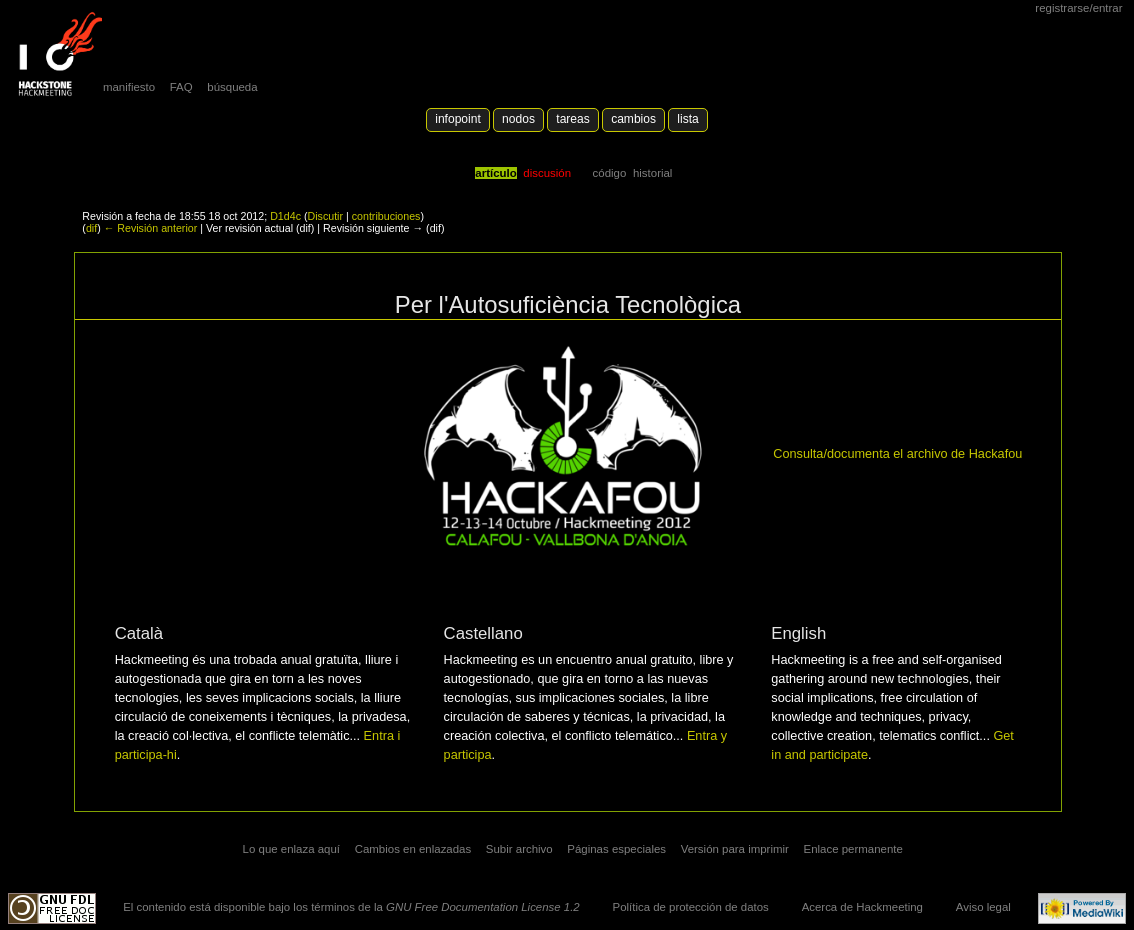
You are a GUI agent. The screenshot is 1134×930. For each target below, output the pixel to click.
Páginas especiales (616, 849)
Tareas (572, 119)
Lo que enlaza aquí (291, 849)
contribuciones (386, 216)
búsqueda (232, 87)
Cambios (633, 119)
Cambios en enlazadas (413, 849)
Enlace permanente (853, 849)
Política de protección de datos (691, 907)
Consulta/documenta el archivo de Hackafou (897, 454)
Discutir (325, 216)
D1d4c (285, 216)
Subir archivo (519, 849)
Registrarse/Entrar (1078, 8)
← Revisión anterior (151, 228)
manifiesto (129, 87)
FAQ (181, 87)
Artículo (495, 173)
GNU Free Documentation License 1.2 (483, 907)
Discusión (547, 173)
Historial (652, 173)
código (610, 173)
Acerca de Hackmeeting (862, 907)
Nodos (518, 119)
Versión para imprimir (735, 849)
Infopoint (458, 119)
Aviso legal (983, 907)
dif (91, 228)
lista (687, 119)
